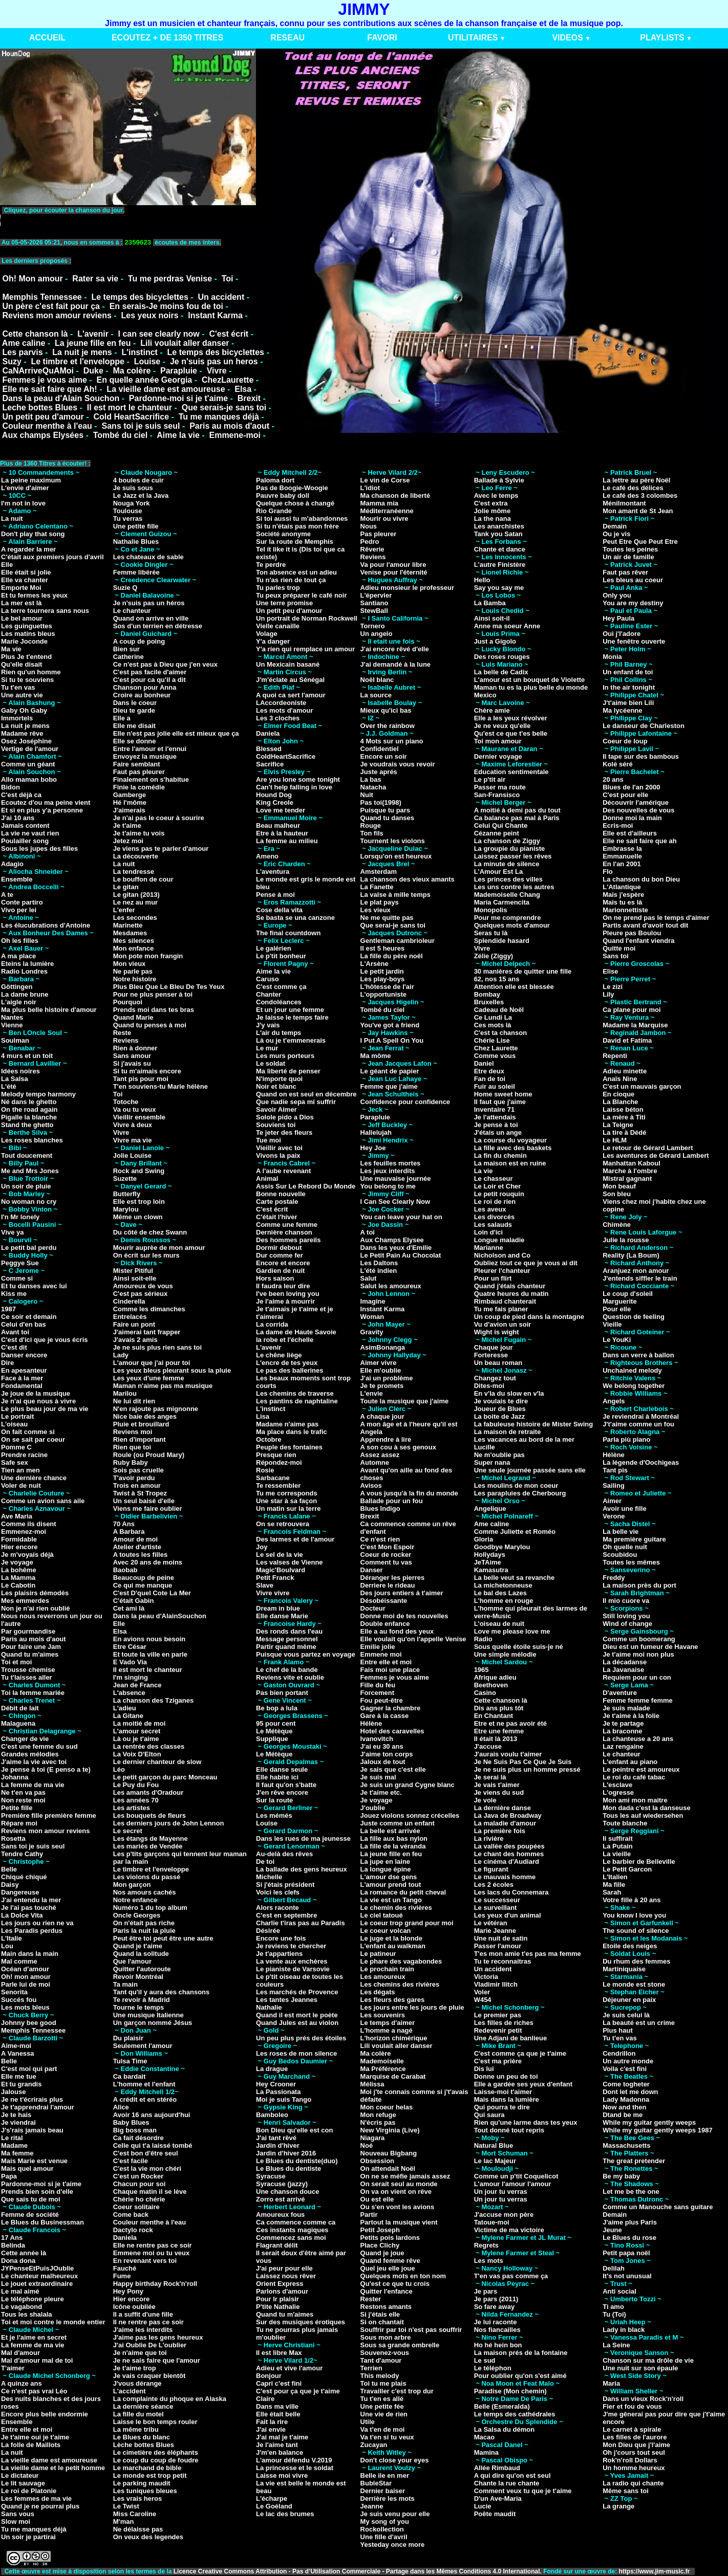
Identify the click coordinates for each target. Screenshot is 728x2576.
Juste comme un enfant (397, 1823)
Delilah (614, 2268)
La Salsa (14, 1079)
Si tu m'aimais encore (147, 1071)
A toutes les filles (140, 1554)
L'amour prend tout (390, 1884)
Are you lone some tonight (298, 779)
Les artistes (131, 1808)
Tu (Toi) (614, 2314)
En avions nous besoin (149, 1639)
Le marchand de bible (147, 2468)
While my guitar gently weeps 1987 (658, 2130)
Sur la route (274, 1800)
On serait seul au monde (399, 2184)
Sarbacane (273, 1478)
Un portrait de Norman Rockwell (306, 618)
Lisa (262, 1416)
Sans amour (132, 1056)
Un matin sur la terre (288, 1508)
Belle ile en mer (384, 2475)
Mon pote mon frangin (148, 956)
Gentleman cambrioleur (397, 940)
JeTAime (487, 1562)
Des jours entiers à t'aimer (401, 1593)
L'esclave (617, 1785)
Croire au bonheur (142, 695)
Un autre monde (628, 2061)
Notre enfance (135, 1900)
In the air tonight (629, 687)
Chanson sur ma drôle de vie (648, 2360)
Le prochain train (387, 1969)
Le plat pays (379, 902)
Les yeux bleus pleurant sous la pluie (172, 1370)
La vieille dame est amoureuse (165, 389)
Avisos (371, 1485)
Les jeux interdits (387, 1171)
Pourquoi (127, 1002)
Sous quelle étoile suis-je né (518, 1646)
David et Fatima (627, 1040)
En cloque (618, 1094)
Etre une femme (499, 1731)
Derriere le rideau (387, 1585)
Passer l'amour (498, 1946)
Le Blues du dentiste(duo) (297, 2161)
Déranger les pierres (392, 1577)
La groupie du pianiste (509, 848)
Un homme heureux (634, 2468)
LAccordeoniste (281, 703)
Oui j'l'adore (621, 633)
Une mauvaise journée (395, 1178)
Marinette (128, 925)
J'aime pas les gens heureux (158, 2337)
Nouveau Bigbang (388, 2153)
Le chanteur (132, 610)
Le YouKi (617, 1340)
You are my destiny (633, 603)
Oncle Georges (136, 1915)
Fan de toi (489, 1079)
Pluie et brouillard (141, 1424)
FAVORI (382, 37)
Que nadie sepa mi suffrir (296, 1102)
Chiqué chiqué (24, 1877)
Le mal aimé (20, 2291)
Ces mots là (492, 1025)
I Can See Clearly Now (395, 1201)
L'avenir (93, 333)
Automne (374, 1462)
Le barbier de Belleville (639, 1861)
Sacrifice (270, 764)
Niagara (372, 2138)
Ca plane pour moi (631, 1010)
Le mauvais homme (505, 1877)
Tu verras (128, 518)
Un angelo (376, 633)
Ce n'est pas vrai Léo (34, 2391)
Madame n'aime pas (287, 1424)
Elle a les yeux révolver (510, 718)
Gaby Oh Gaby (24, 710)
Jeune (612, 2230)
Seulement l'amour (143, 2046)
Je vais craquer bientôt (149, 2376)
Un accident (221, 297)
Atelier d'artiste (137, 1547)
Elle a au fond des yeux (397, 1631)
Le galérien (273, 948)
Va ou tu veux (134, 1109)
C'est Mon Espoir (387, 1547)
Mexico (485, 695)
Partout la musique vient (399, 2222)
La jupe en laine (385, 1861)
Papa (9, 2176)
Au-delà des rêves (284, 1854)
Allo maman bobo (29, 779)
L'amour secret (137, 1731)
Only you (617, 595)
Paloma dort (275, 480)
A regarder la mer (28, 549)
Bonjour (269, 2376)
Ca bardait (129, 2076)
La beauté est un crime (639, 2023)
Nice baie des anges (145, 1416)
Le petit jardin (382, 971)
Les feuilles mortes (390, 1163)
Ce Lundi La (493, 1017)
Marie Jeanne (495, 1930)
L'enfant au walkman (392, 1946)
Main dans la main (29, 1953)
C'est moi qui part (29, 2069)
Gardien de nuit (280, 1270)
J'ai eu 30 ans (381, 1746)
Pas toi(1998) (380, 802)
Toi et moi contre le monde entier (53, 2322)
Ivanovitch (376, 1739)
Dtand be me (623, 2115)
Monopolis (490, 910)
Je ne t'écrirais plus (32, 2099)
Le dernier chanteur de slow (157, 1762)
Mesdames (130, 933)
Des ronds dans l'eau (289, 1631)
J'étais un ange (498, 1132)
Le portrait (17, 1416)
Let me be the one (631, 2191)
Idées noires (20, 1071)
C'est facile (130, 2161)
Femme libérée (136, 572)
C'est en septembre (286, 1915)
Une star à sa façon (286, 1501)
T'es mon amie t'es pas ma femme (527, 1953)
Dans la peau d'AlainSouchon (159, 1616)
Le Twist (126, 2506)
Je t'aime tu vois (139, 833)
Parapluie (178, 370)
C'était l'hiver (276, 1217)
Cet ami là (128, 1608)
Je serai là (490, 1777)
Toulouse (127, 511)
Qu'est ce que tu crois (395, 2283)
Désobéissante (384, 1600)
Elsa (242, 389)
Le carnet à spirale (632, 2429)
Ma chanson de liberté (395, 495)
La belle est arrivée (390, 1831)
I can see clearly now (159, 333)
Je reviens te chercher (291, 1946)
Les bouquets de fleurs (149, 1815)
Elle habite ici (277, 1777)
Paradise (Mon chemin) (510, 2391)
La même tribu (136, 2429)
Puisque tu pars (385, 810)
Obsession (377, 2161)
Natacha (373, 787)
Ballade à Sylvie (499, 480)
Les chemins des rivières (400, 1984)
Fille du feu (378, 1685)
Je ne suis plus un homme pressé (527, 1769)
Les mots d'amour (284, 710)
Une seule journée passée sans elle (530, 1470)
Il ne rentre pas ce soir (148, 2322)
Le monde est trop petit (150, 2475)
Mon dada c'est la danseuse (646, 1808)
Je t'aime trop (134, 2368)
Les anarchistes (499, 526)
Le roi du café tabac (634, 1777)
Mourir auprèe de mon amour (159, 1247)
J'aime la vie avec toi (34, 1762)
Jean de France (137, 1685)
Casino (485, 1693)
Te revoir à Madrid (141, 1999)
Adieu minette (625, 1071)
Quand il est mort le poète (297, 2015)
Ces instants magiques (292, 2230)
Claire (265, 2399)
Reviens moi (133, 1432)
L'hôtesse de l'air (387, 986)
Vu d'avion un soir (502, 1324)
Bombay (487, 994)
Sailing (614, 1485)
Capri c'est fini (279, 2383)
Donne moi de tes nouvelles (404, 1616)
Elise (610, 971)
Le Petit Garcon (627, 1869)
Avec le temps (496, 495)
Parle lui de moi (25, 1984)
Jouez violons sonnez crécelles (410, 1815)
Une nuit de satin (501, 1938)
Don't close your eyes (394, 2460)
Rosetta (13, 1838)
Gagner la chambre (390, 1708)
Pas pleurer (378, 534)
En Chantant (493, 1716)
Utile (367, 2422)
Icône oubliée (134, 2306)
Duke (93, 370)
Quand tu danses (387, 818)
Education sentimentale (511, 772)
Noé (366, 2145)
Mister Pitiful (133, 1270)
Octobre (269, 1439)
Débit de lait (20, 1708)
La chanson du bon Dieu (641, 879)
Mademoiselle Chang (507, 894)
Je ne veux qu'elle (502, 726)
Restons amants (386, 2306)
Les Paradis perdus (31, 1930)
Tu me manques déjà (219, 416)
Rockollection (382, 2529)
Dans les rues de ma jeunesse (303, 1838)
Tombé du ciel (120, 435)
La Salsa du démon (504, 2429)
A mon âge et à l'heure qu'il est (409, 1424)
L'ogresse (618, 1792)
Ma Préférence (383, 2069)
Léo (119, 1769)
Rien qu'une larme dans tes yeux (525, 2122)
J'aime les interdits (143, 2329)
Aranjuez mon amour (636, 1270)
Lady (121, 1355)
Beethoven (491, 1685)
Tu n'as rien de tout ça (291, 580)
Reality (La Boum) (631, 1255)
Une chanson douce (287, 2191)
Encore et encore (283, 1263)
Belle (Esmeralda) (502, 2406)
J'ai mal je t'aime (282, 2437)
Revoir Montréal (138, 1976)
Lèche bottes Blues (143, 2445)
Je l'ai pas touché (28, 1907)
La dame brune (24, 994)
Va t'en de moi (382, 2429)
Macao (484, 2437)
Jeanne (371, 2506)
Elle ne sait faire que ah (640, 841)
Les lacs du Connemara (511, 1892)
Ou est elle (377, 2199)
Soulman (15, 1040)
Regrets (486, 2245)
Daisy (10, 1884)
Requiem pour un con (637, 1677)
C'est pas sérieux (140, 1293)
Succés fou (18, 1999)
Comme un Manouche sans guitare (658, 2207)
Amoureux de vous (143, 1286)
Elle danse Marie (282, 1616)
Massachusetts (626, 2145)
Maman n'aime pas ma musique (163, 1386)
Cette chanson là (35, 333)
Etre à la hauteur (282, 833)
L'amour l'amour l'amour (512, 2184)
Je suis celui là (626, 2015)
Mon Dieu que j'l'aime (636, 2445)
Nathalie (269, 2007)
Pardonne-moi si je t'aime (178, 398)
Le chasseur (493, 1178)
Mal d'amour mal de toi (37, 2360)
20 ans (613, 779)
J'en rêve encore (282, 1792)
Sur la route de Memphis (294, 541)
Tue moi (268, 1140)
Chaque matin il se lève (150, 2191)
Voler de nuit (21, 1485)
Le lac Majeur (495, 2161)
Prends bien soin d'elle (37, 2191)
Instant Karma (215, 315)
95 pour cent (275, 1723)
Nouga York (131, 503)
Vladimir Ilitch (496, 1984)
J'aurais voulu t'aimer (508, 1754)
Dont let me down (630, 2092)
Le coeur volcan (385, 1930)
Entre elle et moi (26, 2429)
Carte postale (277, 1201)
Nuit (366, 795)
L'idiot (370, 488)
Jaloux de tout (382, 1762)
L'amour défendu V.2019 (294, 2460)
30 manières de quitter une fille (523, 971)
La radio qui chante (633, 2483)
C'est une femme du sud (39, 1746)
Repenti (615, 1056)
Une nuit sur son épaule (640, 2368)
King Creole (274, 802)
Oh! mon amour (26, 1976)
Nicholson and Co (502, 1255)
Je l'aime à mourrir (285, 1301)
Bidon (10, 787)
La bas (370, 779)
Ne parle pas (133, 971)
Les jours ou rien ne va (37, 1923)
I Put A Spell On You (392, 1040)
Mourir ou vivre (384, 518)
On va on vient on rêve (396, 2191)
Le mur (267, 1048)
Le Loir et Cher (497, 1186)
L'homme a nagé (386, 2030)
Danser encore (24, 1355)
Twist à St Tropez (140, 1493)
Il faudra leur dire (283, 1286)
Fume (122, 2276)
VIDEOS (567, 37)
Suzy (11, 361)
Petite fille (16, 1808)
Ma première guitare (634, 1539)
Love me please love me (512, 1631)
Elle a (122, 718)
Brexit (249, 398)
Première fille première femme (48, 1815)
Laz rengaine (623, 1746)
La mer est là (21, 603)
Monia (612, 656)
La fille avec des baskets (513, 1148)
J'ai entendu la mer (31, 1900)
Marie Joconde (24, 641)
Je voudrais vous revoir (397, 764)
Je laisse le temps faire (292, 1017)
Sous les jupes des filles (39, 848)
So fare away (494, 2306)
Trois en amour (137, 1485)
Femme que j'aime (389, 1086)
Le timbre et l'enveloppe (77, 361)
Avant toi (15, 1332)
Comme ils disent (28, 1524)
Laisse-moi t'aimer (503, 2092)
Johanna (14, 1777)
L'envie (371, 1393)
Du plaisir (128, 2038)
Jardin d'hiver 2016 (286, 2153)
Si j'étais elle (380, 2314)
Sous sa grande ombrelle (400, 2345)
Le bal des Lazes (500, 1593)
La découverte (135, 856)
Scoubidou (620, 1554)
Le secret (127, 1831)
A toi (367, 1232)
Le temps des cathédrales (514, 2414)
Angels (614, 1401)
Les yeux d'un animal (507, 1915)
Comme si (17, 1278)
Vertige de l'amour (29, 749)
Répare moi (19, 1823)
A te (7, 894)
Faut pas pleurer (139, 772)
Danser (371, 1570)
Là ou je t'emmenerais (291, 1040)
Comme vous (495, 1056)
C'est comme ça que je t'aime (520, 2053)
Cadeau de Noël (499, 1010)
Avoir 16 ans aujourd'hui (151, 2115)
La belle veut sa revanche (514, 1577)
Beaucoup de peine (143, 1577)
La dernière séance (143, 2406)
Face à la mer (22, 1378)
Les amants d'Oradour (148, 1792)
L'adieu (124, 1708)
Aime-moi (16, 2046)
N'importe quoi (279, 1079)
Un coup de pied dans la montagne (529, 1316)
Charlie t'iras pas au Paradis (300, 1923)
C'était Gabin (133, 1600)
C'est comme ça (281, 986)
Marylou (126, 1209)
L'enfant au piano (630, 1762)
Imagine (373, 1301)
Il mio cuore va (626, 1600)
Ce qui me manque (143, 1585)
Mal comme (19, 1961)
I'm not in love (23, 503)
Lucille (484, 1447)
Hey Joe (373, 1148)
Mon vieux (129, 963)
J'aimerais (129, 810)
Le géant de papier (389, 1071)
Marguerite (619, 1301)
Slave (264, 1585)
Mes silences (133, 940)
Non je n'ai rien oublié (35, 1608)
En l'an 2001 (622, 864)
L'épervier (376, 595)
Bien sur (126, 649)
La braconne (622, 1731)
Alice (121, 2107)
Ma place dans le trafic (291, 1432)
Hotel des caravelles (392, 1731)
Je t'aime (127, 825)
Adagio (12, 864)
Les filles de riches (503, 2023)
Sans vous (17, 2514)
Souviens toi (275, 1125)
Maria (611, 2383)
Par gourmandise (28, 1631)
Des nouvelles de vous (638, 810)
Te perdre (271, 564)
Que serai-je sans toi (392, 925)
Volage (266, 633)
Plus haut (618, 2030)
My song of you (384, 2521)
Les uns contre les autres (514, 887)
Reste (122, 1033)
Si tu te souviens (27, 680)
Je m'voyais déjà (27, 1554)
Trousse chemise (28, 1670)
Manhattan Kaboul (631, 1163)
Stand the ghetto (27, 1125)
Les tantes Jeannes (286, 1999)
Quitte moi (619, 948)
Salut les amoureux (390, 1286)
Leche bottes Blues (39, 407)
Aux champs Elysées (42, 435)
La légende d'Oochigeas (641, 1462)
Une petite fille (136, 526)
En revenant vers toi (145, 2260)
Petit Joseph (380, 2230)
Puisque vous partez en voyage (305, 1654)
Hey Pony (128, 2291)
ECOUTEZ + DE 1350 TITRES (167, 37)
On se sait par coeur (33, 1439)
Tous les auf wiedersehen (643, 1815)
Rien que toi (132, 1447)
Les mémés (274, 1815)
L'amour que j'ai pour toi (151, 1363)
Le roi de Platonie (28, 2491)
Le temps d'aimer (387, 2023)
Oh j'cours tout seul (634, 2452)
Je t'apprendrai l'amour (37, 2107)
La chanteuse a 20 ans (638, 1739)
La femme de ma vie (33, 1785)
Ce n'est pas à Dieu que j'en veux (165, 664)
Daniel (484, 1063)
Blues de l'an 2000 (631, 787)
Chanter (268, 994)
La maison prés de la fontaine (521, 2353)
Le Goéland (274, 2506)
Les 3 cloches (277, 718)
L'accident (129, 2391)
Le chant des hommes (509, 1854)
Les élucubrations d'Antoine (45, 925)
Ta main (125, 1984)
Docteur (373, 1608)
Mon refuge (378, 2115)
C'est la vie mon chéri (147, 2168)
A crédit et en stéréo (145, 2099)
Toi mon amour (498, 741)
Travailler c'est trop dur (397, 2391)
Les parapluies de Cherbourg (520, 1493)
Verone (614, 1516)
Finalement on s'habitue (151, 779)
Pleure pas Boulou (632, 933)
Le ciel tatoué (381, 1915)
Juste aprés (378, 772)
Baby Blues (131, 2122)
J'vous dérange (137, 2383)
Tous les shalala (26, 2314)
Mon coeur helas (386, 2107)
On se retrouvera (282, 1524)
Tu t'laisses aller (26, 1677)
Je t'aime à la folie (631, 1716)
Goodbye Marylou (502, 1547)
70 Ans (124, 1524)
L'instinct (139, 352)
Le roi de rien (495, 1201)
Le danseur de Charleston (643, 726)
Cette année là (23, 2253)
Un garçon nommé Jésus (152, 2023)
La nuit (12, 518)
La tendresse (133, 871)
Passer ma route (500, 787)
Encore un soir (383, 756)
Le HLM (615, 1140)
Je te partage (623, 1723)
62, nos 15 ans (497, 979)
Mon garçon (132, 1884)
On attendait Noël (388, 2168)
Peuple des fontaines (289, 1447)
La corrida (272, 1324)
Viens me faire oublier (147, 1508)
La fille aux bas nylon (393, 1838)
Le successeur (497, 1900)
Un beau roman (498, 1363)
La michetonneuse (503, 1585)
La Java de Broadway (508, 1815)
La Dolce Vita (21, 1915)
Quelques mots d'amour (512, 925)
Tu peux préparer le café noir (301, 595)
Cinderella (129, 1301)
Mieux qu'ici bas (386, 710)
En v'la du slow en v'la (509, 1393)
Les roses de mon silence (296, 2053)
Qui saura (489, 2115)
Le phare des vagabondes (401, 1961)
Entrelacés (130, 1316)
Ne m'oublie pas (499, 1455)
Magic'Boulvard (280, 1570)
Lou (7, 1946)
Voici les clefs (277, 1892)
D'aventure (620, 1693)
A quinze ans (21, 2383)
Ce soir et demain (28, 1316)
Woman (372, 1316)
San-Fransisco (497, 795)
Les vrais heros (137, 2498)
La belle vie (620, 1531)
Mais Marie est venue (34, 2161)
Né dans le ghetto (28, 1102)
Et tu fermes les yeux (34, 595)
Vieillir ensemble (139, 1117)
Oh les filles (19, 940)
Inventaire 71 (494, 1109)
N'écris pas (378, 2122)
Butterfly (126, 1194)
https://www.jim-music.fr (655, 2571)
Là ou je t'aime (136, 1739)
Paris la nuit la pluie (144, 1930)
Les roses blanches (32, 1140)
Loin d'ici (488, 1232)
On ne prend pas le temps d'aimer (656, 917)
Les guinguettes (26, 626)
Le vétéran (490, 1923)
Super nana (492, 1462)
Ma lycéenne (622, 710)
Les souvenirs (382, 2015)
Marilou (125, 1393)
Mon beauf (619, 1186)
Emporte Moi (21, 587)
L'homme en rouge (503, 1600)
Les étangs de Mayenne (150, 1838)
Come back (130, 2214)
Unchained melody (632, 1370)
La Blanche (620, 1102)
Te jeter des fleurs (284, 1132)
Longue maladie (499, 1240)
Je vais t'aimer (497, 1785)
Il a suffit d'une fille (143, 2314)
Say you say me (499, 587)
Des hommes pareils (288, 1240)
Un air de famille (628, 557)
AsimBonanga (382, 1347)
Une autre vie (22, 695)
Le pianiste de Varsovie (293, 1969)
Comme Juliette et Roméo (515, 1531)
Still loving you (626, 1616)
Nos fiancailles (497, 2329)
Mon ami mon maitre (635, 1800)
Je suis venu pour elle (395, 2514)
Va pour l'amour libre (393, 564)
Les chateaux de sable (148, 557)
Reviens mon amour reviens (56, 315)
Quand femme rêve (390, 2260)
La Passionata (278, 2092)
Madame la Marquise (635, 1025)
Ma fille (614, 1884)
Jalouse (13, 2092)
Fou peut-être (381, 1700)
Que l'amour (132, 1961)
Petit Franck (275, 1577)
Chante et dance (499, 549)
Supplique (272, 1739)
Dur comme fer (279, 1255)
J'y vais (268, 1025)
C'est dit (14, 1347)
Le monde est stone (634, 1984)
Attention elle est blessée (514, 986)
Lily (608, 994)
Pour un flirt (493, 1278)
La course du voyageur (510, 1140)
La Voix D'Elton (137, 1754)
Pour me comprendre (507, 917)
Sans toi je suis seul (141, 426)
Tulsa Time (130, 2061)
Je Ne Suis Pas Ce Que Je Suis (523, 1762)
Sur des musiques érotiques (300, 2322)
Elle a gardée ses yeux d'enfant (523, 2084)
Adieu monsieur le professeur (407, 587)
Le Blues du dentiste (288, 2168)
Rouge (370, 825)
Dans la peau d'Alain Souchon (60, 398)
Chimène (617, 1224)
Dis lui (484, 2069)
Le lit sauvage (23, 2483)
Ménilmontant (624, 503)
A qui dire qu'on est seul (512, 2475)
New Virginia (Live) (390, 2130)
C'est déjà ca (21, 795)
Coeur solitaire (136, 2207)
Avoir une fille (624, 1508)
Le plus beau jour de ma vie (45, 1409)
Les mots (488, 2260)
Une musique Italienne (148, 2015)
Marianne (488, 1247)
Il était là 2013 (496, 1739)
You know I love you (634, 1915)
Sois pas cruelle (138, 1470)
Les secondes (135, 917)
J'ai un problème (386, 1378)
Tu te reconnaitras (502, 1961)
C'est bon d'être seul (145, 2153)
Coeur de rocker (386, 1554)
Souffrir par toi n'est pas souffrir (411, 2329)
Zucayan (374, 2445)
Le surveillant (495, 1907)
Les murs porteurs (285, 1056)
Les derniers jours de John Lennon (168, 1823)
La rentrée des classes (148, 1746)
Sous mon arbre (385, 2337)
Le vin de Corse (385, 480)
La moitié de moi (139, 1723)
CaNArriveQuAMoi (38, 370)
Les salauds (493, 1224)
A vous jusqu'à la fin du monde (409, 1493)
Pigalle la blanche (29, 1117)
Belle (9, 1869)
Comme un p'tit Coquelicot (516, 2176)
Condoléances (279, 1002)
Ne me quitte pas (387, 917)
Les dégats (377, 1992)
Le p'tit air (490, 779)
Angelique (490, 1508)
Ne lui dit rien (134, 1401)
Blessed (269, 749)
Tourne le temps (138, 2007)
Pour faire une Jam (31, 1646)
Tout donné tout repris (509, 2130)
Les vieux (375, 910)
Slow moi (15, 2521)
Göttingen (16, 986)
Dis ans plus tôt (499, 1708)
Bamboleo (272, 2115)
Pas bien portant (282, 1693)
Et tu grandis (21, 2084)
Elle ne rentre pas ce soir (152, 2245)
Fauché (125, 2268)
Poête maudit (495, 2514)
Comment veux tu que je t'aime (523, 2491)
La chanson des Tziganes (153, 1700)
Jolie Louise (132, 1155)
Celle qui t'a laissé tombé (152, 2145)
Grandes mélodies (30, 1754)
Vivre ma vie (132, 1140)
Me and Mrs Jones (30, 1171)
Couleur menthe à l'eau (47, 426)
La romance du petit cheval (403, 1892)
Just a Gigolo (495, 641)
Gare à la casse (384, 1716)
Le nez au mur (135, 902)
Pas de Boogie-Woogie (292, 488)
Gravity (371, 1332)
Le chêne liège (279, 1355)
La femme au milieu (287, 841)
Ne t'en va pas (23, 1792)
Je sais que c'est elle (393, 1769)
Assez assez (380, 1455)
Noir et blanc (276, 1086)
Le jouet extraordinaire (37, 2283)
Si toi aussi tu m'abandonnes (302, 518)
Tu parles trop (278, 587)
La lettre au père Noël (636, 480)
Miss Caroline (135, 2514)
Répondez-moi (279, 1462)
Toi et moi (16, 1662)
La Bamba (490, 603)
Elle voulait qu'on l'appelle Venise (413, 1639)
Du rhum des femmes (636, 1961)
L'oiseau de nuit (499, 1623)
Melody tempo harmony (38, 1094)
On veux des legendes (148, 2537)
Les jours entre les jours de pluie (412, 2007)
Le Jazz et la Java (140, 495)
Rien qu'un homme (30, 672)
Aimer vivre (378, 1363)
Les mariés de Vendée (148, 1846)
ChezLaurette (227, 380)
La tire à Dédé (624, 1132)
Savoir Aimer (276, 1109)
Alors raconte (277, 1907)
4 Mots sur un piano (391, 741)
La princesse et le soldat (294, 2468)
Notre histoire (135, 979)
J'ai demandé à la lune (395, 664)
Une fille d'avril (384, 2537)
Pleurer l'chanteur (502, 1270)
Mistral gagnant (627, 1178)
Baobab (125, 1570)
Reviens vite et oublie (290, 1677)
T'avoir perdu (134, 1478)
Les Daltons (379, 1263)
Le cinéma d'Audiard (506, 1861)
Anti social (619, 2291)
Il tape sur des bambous (641, 756)
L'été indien (378, 1270)
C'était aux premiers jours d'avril (52, 557)
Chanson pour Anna (145, 687)
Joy (261, 1547)
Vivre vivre (273, 1593)
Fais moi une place (390, 1670)
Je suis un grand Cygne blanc (407, 1785)
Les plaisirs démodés (35, 1593)
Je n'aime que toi (140, 2353)
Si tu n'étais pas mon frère (297, 526)
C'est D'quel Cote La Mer (152, 1593)
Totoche (126, 1102)
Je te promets (382, 1386)
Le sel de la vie (279, 1554)
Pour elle (617, 1309)
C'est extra (491, 503)
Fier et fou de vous (632, 2406)
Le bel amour (21, 618)
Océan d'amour (25, 1969)
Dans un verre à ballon (638, 1355)
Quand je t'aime (137, 1946)
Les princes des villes (508, 879)
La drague (272, 2069)
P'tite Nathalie (277, 2306)
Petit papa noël (626, 2253)
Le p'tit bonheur (281, 956)
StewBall (374, 610)
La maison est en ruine (510, 1163)
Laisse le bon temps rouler (155, 2422)
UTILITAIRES (473, 37)
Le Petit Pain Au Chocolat (400, 1255)
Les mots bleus (25, 2007)
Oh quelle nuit (625, 1547)
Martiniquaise (624, 1969)
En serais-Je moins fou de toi (166, 306)
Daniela (125, 2237)
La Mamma (18, 1577)
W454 (482, 1999)
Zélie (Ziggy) (493, 956)
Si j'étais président (285, 1884)
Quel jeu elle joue (387, 2268)
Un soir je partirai (28, 2537)
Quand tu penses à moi (149, 1025)
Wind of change (627, 1623)
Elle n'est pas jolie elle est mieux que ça (176, 733)
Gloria (484, 1539)
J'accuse (488, 1746)
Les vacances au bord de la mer (524, 1439)
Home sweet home (503, 1094)
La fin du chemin (500, 1155)
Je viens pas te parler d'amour (161, 848)
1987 (8, 1309)
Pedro (369, 541)
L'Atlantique (622, 887)
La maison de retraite (507, 1432)
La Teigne (618, 1125)
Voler (482, 1992)
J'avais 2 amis (135, 1340)
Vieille (612, 1324)
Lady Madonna (626, 2099)
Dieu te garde (134, 710)
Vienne (12, 1025)
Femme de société (30, 2214)
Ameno (267, 856)
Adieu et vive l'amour (289, 2368)
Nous (368, 526)
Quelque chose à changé (295, 503)
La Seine (616, 2345)
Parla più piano (626, 1439)
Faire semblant (136, 764)
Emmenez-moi (23, 1531)
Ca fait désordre (138, 2138)
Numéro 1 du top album (150, 1907)
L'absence (129, 1693)
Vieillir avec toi (279, 1148)
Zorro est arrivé (280, 2199)
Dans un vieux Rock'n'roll (643, 2399)
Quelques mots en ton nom (403, 2276)
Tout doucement (26, 1155)
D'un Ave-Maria (498, 2498)
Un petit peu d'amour (42, 416)
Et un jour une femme (290, 1010)
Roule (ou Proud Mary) (148, 1455)
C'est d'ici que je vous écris (44, 1340)
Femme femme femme (638, 1700)
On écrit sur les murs (146, 1255)
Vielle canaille (277, 626)
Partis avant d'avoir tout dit (645, 925)
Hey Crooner (276, 2084)
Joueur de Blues (500, 1409)
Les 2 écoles (493, 1884)
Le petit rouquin (499, 1194)
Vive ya (12, 1232)
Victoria (486, 1976)
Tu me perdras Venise (170, 278)
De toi (265, 1861)
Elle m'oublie (380, 1370)
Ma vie (11, 649)
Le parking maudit (141, 2483)
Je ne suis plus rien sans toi (157, 1347)
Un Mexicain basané (287, 664)
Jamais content (25, 825)
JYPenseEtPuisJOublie (37, 2268)
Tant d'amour (381, 2360)
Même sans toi (626, 2491)
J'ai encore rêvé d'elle (394, 649)
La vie (483, 1171)
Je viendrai (18, 2122)
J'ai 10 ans (17, 818)
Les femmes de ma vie (36, 2498)
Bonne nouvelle (281, 1194)
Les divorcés (494, 1217)
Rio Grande (274, 511)
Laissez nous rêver (286, 2276)
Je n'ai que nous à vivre (38, 1401)
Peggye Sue (20, 1263)
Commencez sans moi (291, 2237)
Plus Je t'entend (26, 656)
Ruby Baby (130, 1462)
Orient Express (280, 2283)
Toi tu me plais (383, 2383)
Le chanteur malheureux (39, 2276)
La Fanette (377, 887)
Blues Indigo (380, 1508)
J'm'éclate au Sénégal (290, 680)
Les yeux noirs (150, 315)
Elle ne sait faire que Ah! (49, 389)
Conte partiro (22, 902)
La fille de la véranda (393, 1846)
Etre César (129, 1646)
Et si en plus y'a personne (42, 810)
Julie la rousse (626, 1240)
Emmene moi (381, 1654)
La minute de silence (507, 864)
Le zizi (613, 986)
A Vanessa (17, 2053)
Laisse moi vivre (282, 2475)
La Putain (618, 1846)
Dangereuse (20, 1892)
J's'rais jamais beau (32, 2130)
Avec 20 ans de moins (147, 1562)
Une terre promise (284, 603)
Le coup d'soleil (628, 1293)
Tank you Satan (498, 534)
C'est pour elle (625, 795)
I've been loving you (287, 1293)
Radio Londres (24, 971)
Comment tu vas (386, 1562)
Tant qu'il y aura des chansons (161, 1992)
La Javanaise (623, 1670)
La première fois (499, 1831)
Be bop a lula (276, 1708)
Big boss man (135, 2130)
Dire (7, 1363)
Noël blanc (377, 680)
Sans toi (616, 956)
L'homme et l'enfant (144, 2084)
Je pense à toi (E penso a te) (46, 1769)
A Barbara (129, 1531)
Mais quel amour (27, 2168)
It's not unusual (627, 2276)
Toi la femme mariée (33, 1693)
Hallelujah (376, 1132)
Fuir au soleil (494, 1086)
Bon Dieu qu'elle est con (294, 2130)
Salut (368, 1278)
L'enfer (124, 910)
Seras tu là (491, 933)
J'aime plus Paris (630, 2222)
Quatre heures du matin (511, 1293)
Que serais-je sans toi (224, 407)
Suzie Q (125, 587)
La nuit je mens (82, 352)
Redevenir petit (498, 2030)
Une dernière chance (34, 1478)
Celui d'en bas (23, 1324)
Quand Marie (133, 1017)
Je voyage (17, 1562)
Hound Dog (274, 795)
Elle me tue (18, 2076)
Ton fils (371, 833)
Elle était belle (278, 2414)
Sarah (612, 1892)
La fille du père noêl (391, 956)
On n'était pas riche (144, 1923)
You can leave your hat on (401, 1217)
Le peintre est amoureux (641, 1769)
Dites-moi (489, 1386)
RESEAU (287, 37)
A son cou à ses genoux (398, 1447)
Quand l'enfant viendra (638, 940)
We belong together (634, 1386)
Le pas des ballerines (290, 1370)
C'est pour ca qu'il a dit (149, 680)
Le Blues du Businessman (42, 2222)
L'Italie (11, 1938)
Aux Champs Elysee (392, 1240)
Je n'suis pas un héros (149, 603)
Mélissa (372, 2084)
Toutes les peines (630, 549)
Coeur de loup (625, 741)
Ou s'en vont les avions (397, 2207)
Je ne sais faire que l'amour (156, 2360)
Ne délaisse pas (138, 2529)
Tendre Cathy (22, 1854)
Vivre (217, 370)
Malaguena (18, 1723)
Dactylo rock (133, 2230)
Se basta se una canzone (295, 917)
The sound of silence (636, 1930)
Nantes (12, 1017)
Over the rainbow (387, 726)
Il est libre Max (279, 2353)
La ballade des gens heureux (301, 1869)
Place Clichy (380, 2245)
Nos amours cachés (144, 1892)
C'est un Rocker (138, 2176)
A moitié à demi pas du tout (517, 810)
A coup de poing (139, 641)
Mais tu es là (622, 902)
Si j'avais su (132, 1063)
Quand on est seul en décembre (306, 1094)
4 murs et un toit (27, 1056)
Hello (482, 580)
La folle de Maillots (30, 2445)
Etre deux (489, 1071)
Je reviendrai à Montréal (641, 1416)
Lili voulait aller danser (184, 343)
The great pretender (634, 2161)
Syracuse (271, 2176)
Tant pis (615, 1470)
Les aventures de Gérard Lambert (656, 1155)
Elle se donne (134, 741)
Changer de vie (25, 1739)
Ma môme (375, 1056)
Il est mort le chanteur (129, 407)
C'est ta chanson (500, 1033)
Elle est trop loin (139, 1201)
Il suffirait (618, 1838)
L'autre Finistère (500, 564)
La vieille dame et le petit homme (53, 2468)
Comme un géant (28, 764)
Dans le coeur (135, 703)
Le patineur (378, 1953)
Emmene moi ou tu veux (151, 2253)
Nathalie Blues (136, 541)
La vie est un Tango (391, 1900)
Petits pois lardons (390, 2237)
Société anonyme (283, 534)
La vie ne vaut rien (30, 833)
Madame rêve (22, 733)
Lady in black (624, 2329)
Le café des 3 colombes (640, 495)
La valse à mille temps (395, 894)
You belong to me (388, 1186)
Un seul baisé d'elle (144, 1501)
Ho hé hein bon (498, 2345)
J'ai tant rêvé (276, 2138)
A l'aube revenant (283, 1171)
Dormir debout (279, 1247)
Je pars (486, 2291)
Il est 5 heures (382, 948)
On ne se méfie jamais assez (405, 2176)
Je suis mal (378, 1777)
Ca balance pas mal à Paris (517, 818)
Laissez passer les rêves (513, 856)
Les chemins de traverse (295, 1393)
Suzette (125, 1178)
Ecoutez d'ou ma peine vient (45, 802)
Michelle (269, 1877)
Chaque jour (493, 1347)
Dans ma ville (277, 2406)
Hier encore (19, 1547)
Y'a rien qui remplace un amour (305, 649)
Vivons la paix (278, 1155)
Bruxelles (489, 1002)
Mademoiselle (382, 2061)
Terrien (371, 2368)
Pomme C (16, 1447)
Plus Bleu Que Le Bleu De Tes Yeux (169, 986)
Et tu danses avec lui (34, 1286)
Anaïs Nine (620, 1079)
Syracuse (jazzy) (282, 2184)
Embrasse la (622, 848)
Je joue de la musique (35, 1393)
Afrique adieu (495, 1677)
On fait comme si (28, 1432)
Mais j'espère (623, 894)
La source (376, 695)
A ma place (18, 956)
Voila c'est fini (625, 2069)
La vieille (617, 1854)
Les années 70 (136, 1800)
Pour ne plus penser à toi (152, 994)
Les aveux (490, 1209)
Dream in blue (278, 1608)
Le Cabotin (18, 1585)
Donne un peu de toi (506, 2076)
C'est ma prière (498, 2061)
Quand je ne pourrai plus (40, 2506)
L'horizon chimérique (393, 2038)
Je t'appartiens (279, 1953)
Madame (14, 2145)
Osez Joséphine (26, 741)
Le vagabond (21, 2306)
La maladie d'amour (505, 1823)
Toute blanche (625, 1823)
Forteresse (491, 1355)
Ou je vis (616, 534)
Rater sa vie (95, 278)
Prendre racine (24, 1455)
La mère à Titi (624, 1117)
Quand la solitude (141, 1953)
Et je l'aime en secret (34, 2337)
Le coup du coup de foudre (156, 2460)
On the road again (29, 1109)
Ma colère (132, 370)
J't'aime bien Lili (628, 703)
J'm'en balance (279, 2452)
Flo (608, 871)
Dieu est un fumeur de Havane (650, 1646)
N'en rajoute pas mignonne (155, 1409)
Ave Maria (16, 1516)
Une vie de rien (384, 2414)
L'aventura (272, 871)
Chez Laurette (496, 1048)
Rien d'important (139, 1439)
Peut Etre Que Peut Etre (640, 541)
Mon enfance (133, 948)
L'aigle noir (18, 1002)
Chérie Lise (492, 1040)
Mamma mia (379, 503)
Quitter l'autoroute (142, 1969)
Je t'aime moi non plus (638, 1654)
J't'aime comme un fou (638, 1424)
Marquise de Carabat (393, 2076)
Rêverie (372, 549)
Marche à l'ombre (630, 1171)
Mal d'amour (20, 2353)
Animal (267, 1178)
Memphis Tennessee (41, 297)
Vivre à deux (132, 1125)
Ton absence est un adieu (296, 572)
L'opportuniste (383, 994)
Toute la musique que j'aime (404, 1401)
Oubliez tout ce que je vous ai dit (525, 1263)
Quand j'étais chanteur (510, 1286)
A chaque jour (382, 1416)
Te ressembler (278, 1485)
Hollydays (489, 1554)
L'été (8, 1086)
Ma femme (17, 2153)
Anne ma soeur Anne (507, 626)
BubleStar (376, 2483)
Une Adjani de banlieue (510, 2038)
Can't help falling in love (294, 787)
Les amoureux (382, 1976)
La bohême (18, 1570)
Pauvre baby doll (282, 495)
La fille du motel (138, 2414)
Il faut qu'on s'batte (286, 1785)
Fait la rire (272, 2422)
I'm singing (130, 1677)
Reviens (126, 1040)
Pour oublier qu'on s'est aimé (520, 2376)
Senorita (14, 1992)
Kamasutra (491, 1570)
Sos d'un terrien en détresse (157, 626)
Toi (227, 278)
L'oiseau (14, 1424)
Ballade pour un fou (391, 1501)
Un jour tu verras (500, 2191)
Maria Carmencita (501, 902)
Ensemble (16, 879)
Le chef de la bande (287, 1670)
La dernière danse (502, 1808)
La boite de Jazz (499, 1416)
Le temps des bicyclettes (139, 297)
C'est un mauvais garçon (642, 1086)
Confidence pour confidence (405, 1102)
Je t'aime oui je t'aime (35, 2437)
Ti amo (613, 2306)
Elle (7, 564)
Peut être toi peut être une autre (163, 1938)
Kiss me (14, 1293)
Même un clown (138, 1217)
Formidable (19, 1539)
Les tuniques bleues (145, 2491)
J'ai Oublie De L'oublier (149, 2345)
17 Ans (12, 2237)
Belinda (13, 2245)
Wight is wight (496, 1332)
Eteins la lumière (27, 963)
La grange (618, 2506)
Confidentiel (379, 749)
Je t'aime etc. (381, 1792)
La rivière (489, 1838)
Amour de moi (135, 1539)
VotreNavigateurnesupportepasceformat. (128, 220)
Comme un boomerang (639, 1639)
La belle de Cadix (501, 672)
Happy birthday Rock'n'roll (155, 2283)
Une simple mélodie (505, 1654)
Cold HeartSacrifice (131, 416)
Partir (369, 2214)
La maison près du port (639, 1585)
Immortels (17, 718)
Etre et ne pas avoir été (510, 1723)
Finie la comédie (139, 787)
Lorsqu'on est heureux (396, 856)
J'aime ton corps (386, 1754)
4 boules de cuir (138, 480)
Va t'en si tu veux (387, 2437)
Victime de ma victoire (509, 2230)
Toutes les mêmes (631, 1562)
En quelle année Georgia (144, 380)
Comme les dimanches (149, 1309)
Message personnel (287, 1639)
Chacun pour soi (139, 2184)
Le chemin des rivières (396, 1907)
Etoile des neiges (630, 1946)
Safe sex (14, 1462)
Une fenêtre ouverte (634, 641)
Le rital (12, 2138)
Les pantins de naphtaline (297, 1401)
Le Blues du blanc (141, 2437)
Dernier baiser (382, 2491)
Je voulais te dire (501, 1401)
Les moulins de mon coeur (516, 1485)
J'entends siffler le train (640, 1278)
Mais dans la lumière (506, 2099)
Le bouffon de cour (143, 879)
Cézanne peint (496, 833)
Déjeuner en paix (629, 1999)
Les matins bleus (28, 633)
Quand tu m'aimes (29, 1654)
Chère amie (492, 710)
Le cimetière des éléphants (155, 2452)
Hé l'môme (129, 802)
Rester (370, 2299)
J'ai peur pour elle (284, 2268)
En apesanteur (24, 1370)
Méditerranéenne (387, 511)
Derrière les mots (387, 2498)
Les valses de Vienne (289, 1562)
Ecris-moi (618, 825)
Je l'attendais (495, 1117)
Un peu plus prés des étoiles (301, 2038)
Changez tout (495, 1378)
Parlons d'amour (282, 2291)
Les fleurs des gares (392, 1999)
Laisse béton (623, 1109)
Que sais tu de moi (30, 2199)
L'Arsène (374, 963)
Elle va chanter (24, 580)
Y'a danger (273, 641)
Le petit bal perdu (28, 1247)
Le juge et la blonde (391, 1938)
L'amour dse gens (388, 1877)
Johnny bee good (28, 2023)
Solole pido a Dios (285, 1117)
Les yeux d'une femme (148, 1378)
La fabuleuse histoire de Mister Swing (533, 1424)
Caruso (267, 979)
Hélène (371, 1723)
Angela (371, 1432)
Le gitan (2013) (136, 894)
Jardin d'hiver (277, 2145)
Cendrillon (619, 2053)
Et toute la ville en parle (150, 1654)
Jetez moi (128, 841)
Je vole (485, 1800)
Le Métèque (274, 1731)
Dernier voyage (498, 756)
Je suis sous (133, 488)
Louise (147, 361)
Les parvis (22, 352)
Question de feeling (634, 1316)
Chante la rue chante (507, 2483)
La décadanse (625, 1662)
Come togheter (626, 2084)
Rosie (265, 1470)
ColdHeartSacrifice (285, 756)
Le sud (485, 2360)
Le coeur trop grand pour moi (407, 1923)
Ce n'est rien (380, 1539)
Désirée (268, 1930)
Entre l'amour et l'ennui (149, 749)
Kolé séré (618, 764)
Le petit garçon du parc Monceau (165, 1777)
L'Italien (615, 1877)
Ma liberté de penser (288, 1071)
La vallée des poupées (509, 1846)
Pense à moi (275, 894)
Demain (615, 526)
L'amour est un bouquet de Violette (529, 680)
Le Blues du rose (629, 2237)
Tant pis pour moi (140, 1079)
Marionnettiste (625, 910)
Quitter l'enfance (386, 2291)
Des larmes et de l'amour (295, 1539)
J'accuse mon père (504, 2214)
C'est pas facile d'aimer (149, 672)
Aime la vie (178, 435)
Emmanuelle (622, 856)
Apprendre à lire (386, 1439)
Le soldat (270, 1063)
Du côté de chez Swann (150, 1232)
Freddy (614, 1577)
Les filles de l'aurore (635, 2437)
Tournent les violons (392, 841)
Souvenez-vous (384, 2353)
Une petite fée (382, 2406)
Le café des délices (633, 488)
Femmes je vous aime (44, 380)
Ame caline (23, 343)
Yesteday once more (392, 2544)
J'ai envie (271, 2429)
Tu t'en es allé (382, 2399)
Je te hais (16, 2115)
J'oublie (373, 1808)
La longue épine (385, 1869)
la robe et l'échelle (284, 1340)
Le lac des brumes (285, 2514)
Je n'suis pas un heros (214, 361)
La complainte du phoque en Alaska (169, 2399)
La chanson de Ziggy (507, 841)
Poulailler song (25, 841)
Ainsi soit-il (492, 618)
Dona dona (18, 2260)
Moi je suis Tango (283, 2099)
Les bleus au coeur (633, 580)
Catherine (128, 656)
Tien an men (20, 1470)
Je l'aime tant (277, 2445)
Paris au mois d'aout (229, 426)
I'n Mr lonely (20, 1217)
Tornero (372, 626)
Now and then (624, 2107)
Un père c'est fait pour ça (51, 306)
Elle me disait (134, 726)
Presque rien (276, 1455)
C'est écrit (228, 333)
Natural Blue (493, 2145)
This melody (379, 2376)
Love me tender (280, 810)
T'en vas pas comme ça (511, 2276)
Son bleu (617, 1194)
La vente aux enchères (291, 1961)
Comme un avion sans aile (42, 1501)
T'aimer (13, 2368)
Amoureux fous (280, 2214)
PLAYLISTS (662, 37)
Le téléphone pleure (32, 2299)
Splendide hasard (501, 940)
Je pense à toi (496, 1125)
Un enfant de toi (628, 672)
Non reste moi (23, 1800)
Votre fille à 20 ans (631, 1900)
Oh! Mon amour (32, 278)
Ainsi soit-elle (135, 1278)
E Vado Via (130, 1662)
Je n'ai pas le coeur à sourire (158, 818)
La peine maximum (31, 480)
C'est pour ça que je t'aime (298, 2391)
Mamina (486, 2452)
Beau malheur (278, 825)
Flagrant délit (277, 2245)
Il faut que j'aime (500, 1102)
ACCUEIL (47, 37)
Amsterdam (378, 871)
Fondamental (21, 1386)
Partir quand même (286, 1646)
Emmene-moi (234, 435)
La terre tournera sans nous (45, 610)
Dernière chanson (284, 1232)
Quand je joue (382, 2253)
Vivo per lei (18, 910)
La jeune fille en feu (93, 343)
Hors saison (275, 1278)
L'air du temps (278, 1033)
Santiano (374, 603)
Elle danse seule (282, 1769)
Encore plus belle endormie (44, 2414)
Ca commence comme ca (295, 2222)
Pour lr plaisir (277, 2299)
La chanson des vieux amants (407, 879)
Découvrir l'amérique (636, 802)
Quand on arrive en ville (150, 618)
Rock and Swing (138, 1171)
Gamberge (129, 795)
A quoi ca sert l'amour (291, 695)
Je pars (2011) (496, 2299)
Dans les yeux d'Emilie (396, 1247)
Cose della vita (279, 910)
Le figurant (491, 1869)
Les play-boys (382, 979)
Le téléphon (492, 2368)
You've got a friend (390, 1025)
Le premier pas (498, 2015)
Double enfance (385, 1623)
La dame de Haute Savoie (296, 1332)
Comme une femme (286, 1224)
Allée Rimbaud (497, 2468)
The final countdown (288, 933)
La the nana (492, 518)
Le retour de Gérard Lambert (648, 1148)
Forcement (377, 1693)
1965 (481, 1670)
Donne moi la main (632, 818)
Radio (483, 1639)
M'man (123, 2521)
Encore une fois (281, 1938)
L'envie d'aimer (25, 488)
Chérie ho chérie (139, 2199)
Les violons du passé (147, 1877)
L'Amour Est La (498, 871)
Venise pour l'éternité (393, 572)
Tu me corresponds (286, 1493)
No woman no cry (28, 1201)
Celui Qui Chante (501, 825)
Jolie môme (492, 511)
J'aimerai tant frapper (147, 1332)
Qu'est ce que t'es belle (510, 733)
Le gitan (126, 887)
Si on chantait (382, 2322)
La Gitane (128, 1716)
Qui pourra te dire (502, 2107)
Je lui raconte (495, 2322)
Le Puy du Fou (136, 1785)
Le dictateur (20, 2475)
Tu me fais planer (501, 1309)
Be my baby (621, 2176)
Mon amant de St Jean (638, 511)
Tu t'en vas (18, 687)
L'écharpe (271, 2498)
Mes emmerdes (25, 1600)
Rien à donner (135, 1048)
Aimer (612, 1501)
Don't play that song (33, 534)
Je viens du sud (499, 1792)
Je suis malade (626, 1708)
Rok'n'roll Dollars (630, 2460)
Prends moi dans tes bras (153, 1010)
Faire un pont (134, 1324)
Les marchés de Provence (297, 1992)
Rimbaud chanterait (505, 1301)
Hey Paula (618, 618)
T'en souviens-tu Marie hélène (160, 1086)
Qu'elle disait (21, 664)
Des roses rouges (502, 656)
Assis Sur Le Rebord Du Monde (305, 1186)
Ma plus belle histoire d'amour (49, 1010)
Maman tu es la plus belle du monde (531, 687)
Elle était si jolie (26, 572)
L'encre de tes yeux (286, 1363)
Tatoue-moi (491, 2222)
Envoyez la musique (145, 756)
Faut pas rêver (625, 572)
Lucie (482, 2506)
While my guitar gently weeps (649, 2122)
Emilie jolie (377, 1646)
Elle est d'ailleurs (630, 833)
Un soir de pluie (26, 1186)
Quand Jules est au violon (297, 2023)
